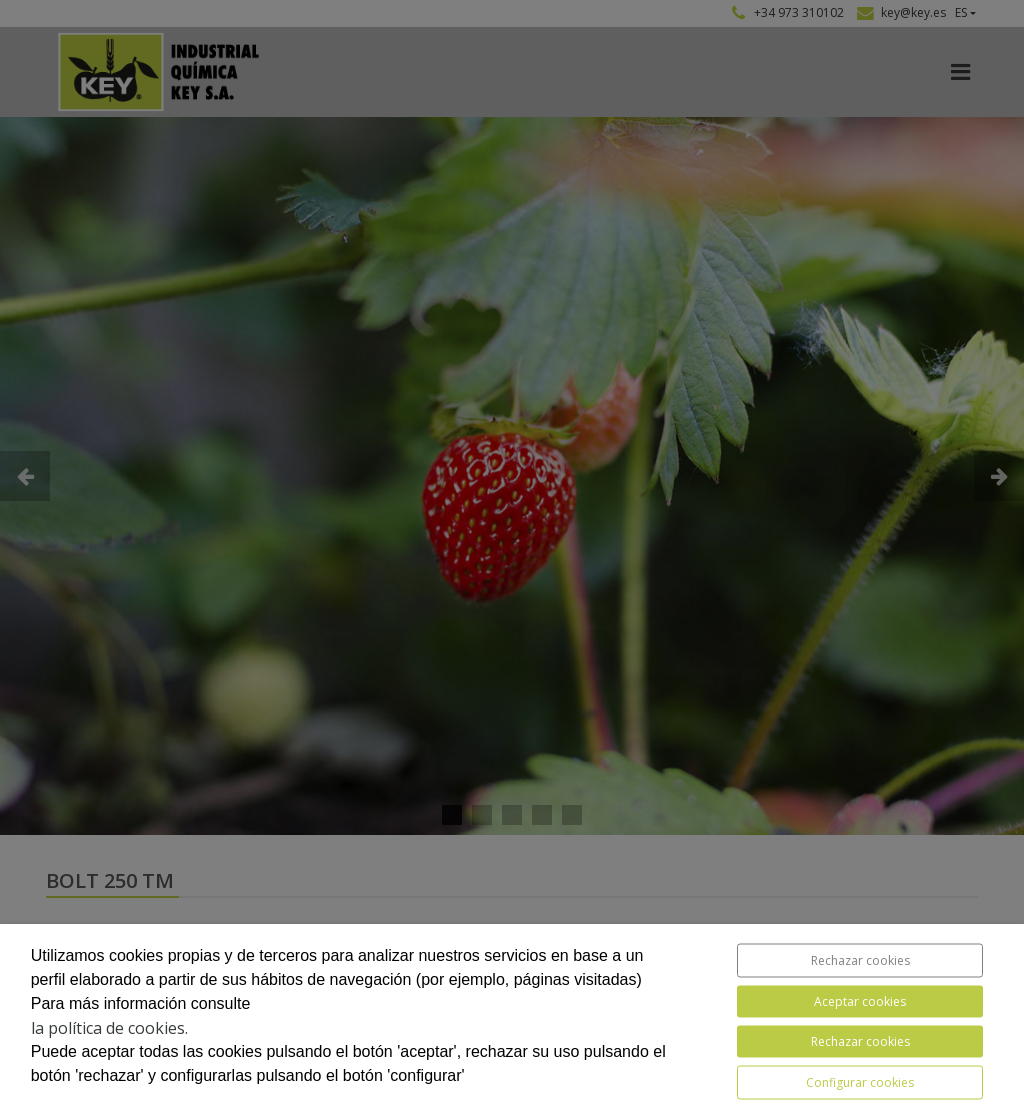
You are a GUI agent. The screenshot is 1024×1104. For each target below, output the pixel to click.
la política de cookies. (109, 1028)
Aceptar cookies (860, 1001)
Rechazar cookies (860, 960)
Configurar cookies (860, 1082)
